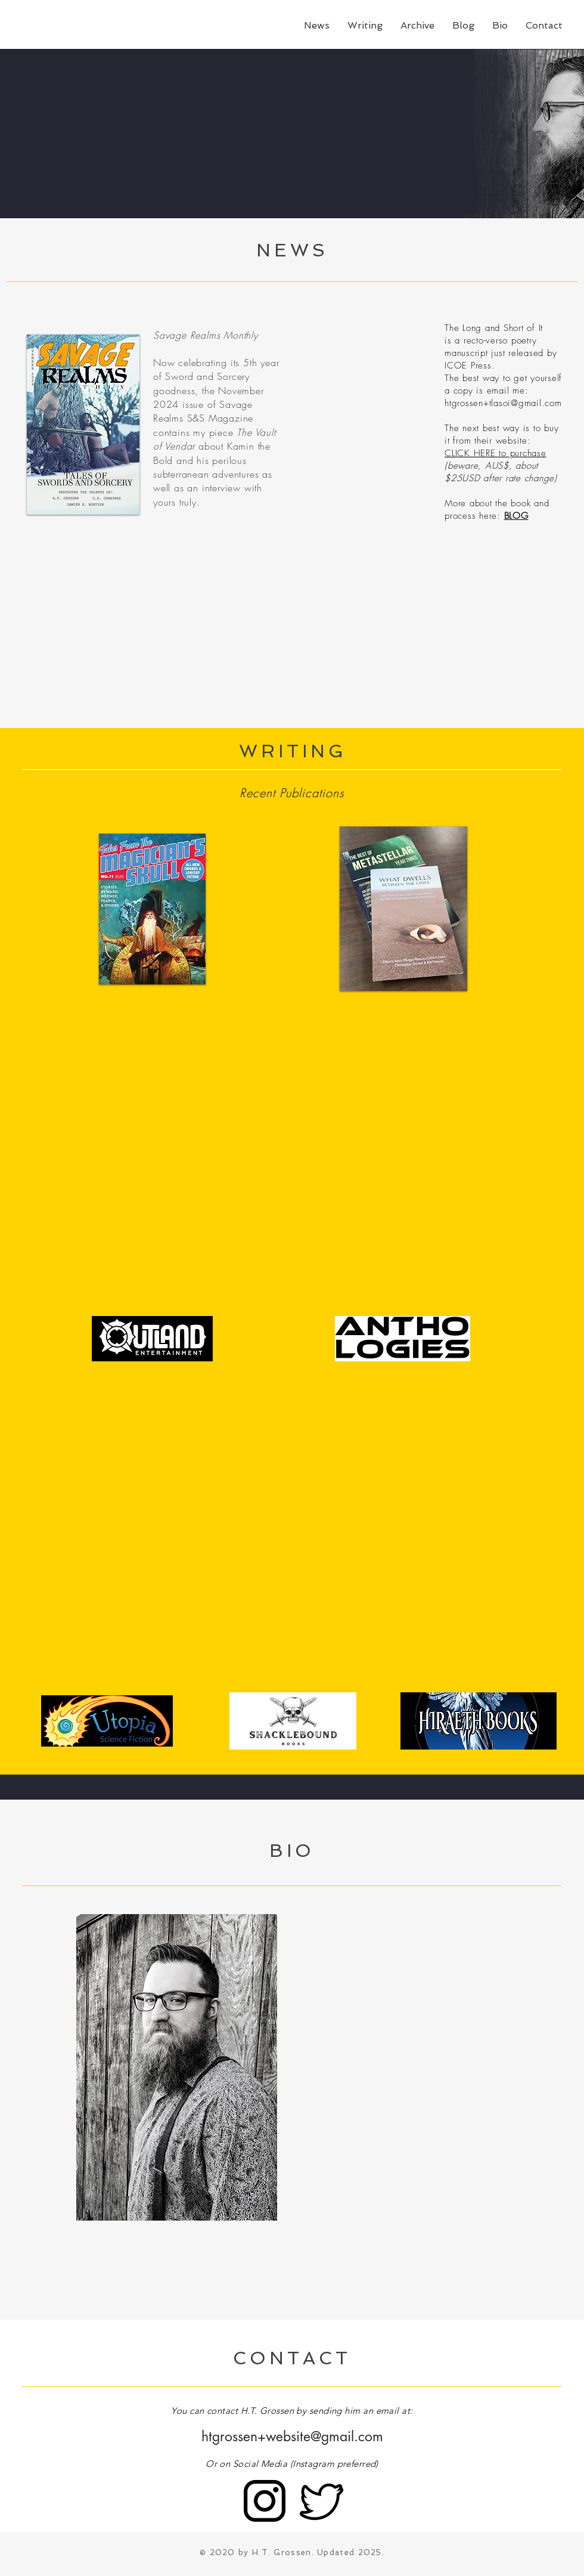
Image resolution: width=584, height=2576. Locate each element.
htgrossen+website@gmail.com (292, 2436)
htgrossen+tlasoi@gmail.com (503, 403)
